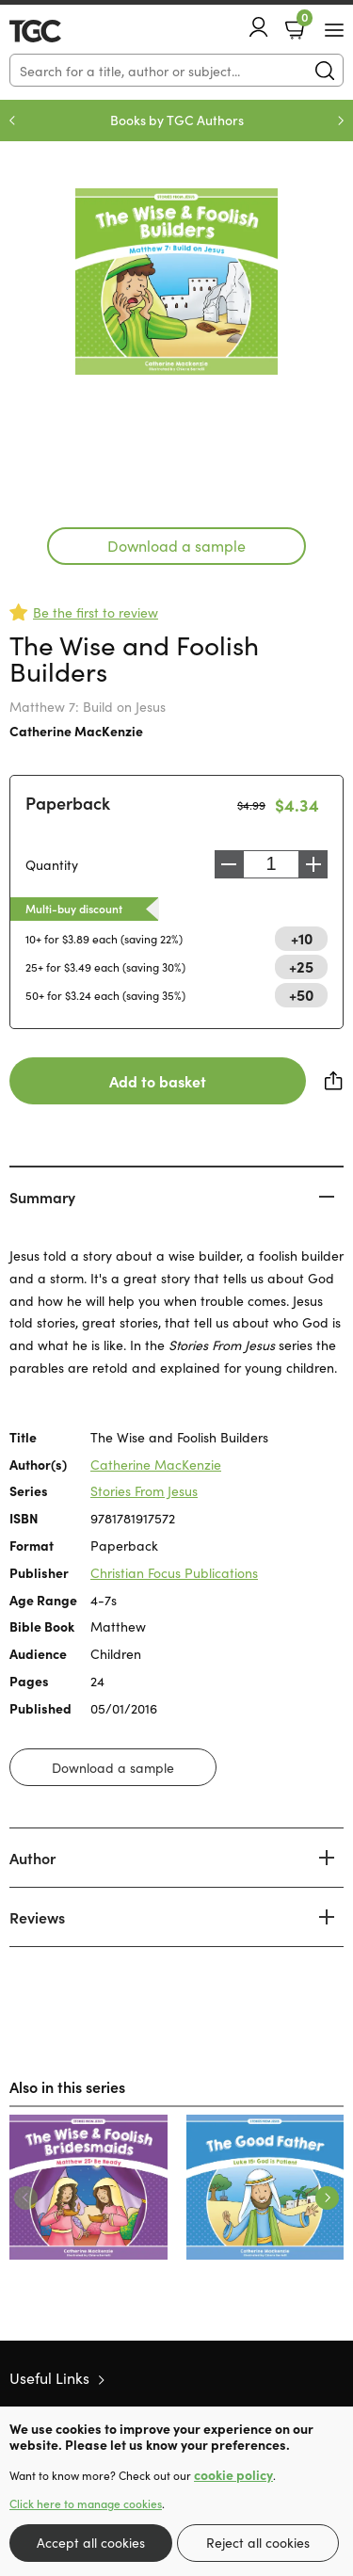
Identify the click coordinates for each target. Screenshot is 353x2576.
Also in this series (67, 2086)
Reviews (37, 1917)
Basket (302, 21)
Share (334, 1080)
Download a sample (176, 545)
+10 (302, 937)
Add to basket (157, 1081)
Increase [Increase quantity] (313, 864)
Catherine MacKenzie (76, 730)
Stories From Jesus (144, 1490)
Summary (42, 1196)
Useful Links (49, 2377)
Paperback (67, 802)
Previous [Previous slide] (12, 120)
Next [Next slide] (341, 120)
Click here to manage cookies (85, 2503)
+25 (301, 966)
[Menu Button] (334, 30)
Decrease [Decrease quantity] (229, 864)
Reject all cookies (258, 2542)
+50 (301, 994)
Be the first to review (95, 612)
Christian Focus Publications (174, 1572)
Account (258, 27)
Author (32, 1857)
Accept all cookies (91, 2542)
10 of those (63, 31)
